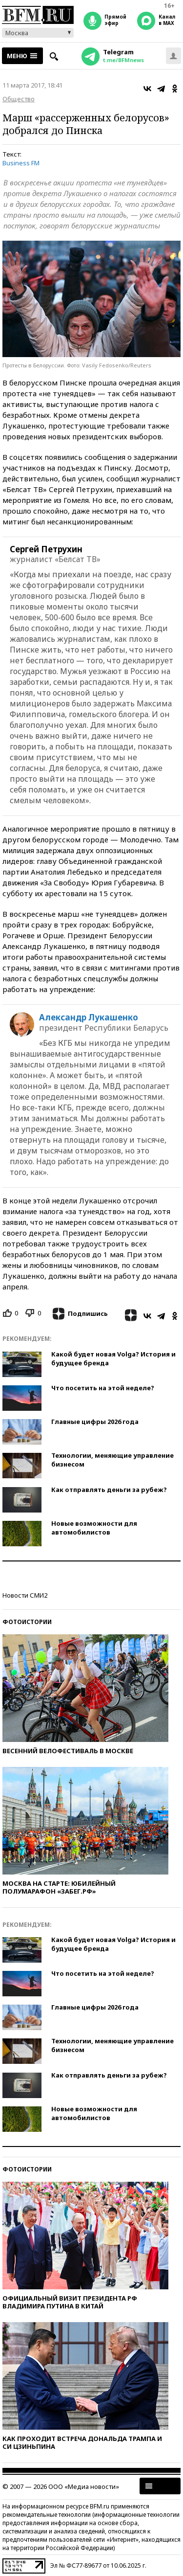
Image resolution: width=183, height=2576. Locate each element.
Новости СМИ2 (24, 1595)
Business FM (21, 162)
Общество (18, 99)
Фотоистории (27, 1622)
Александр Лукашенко (88, 1017)
